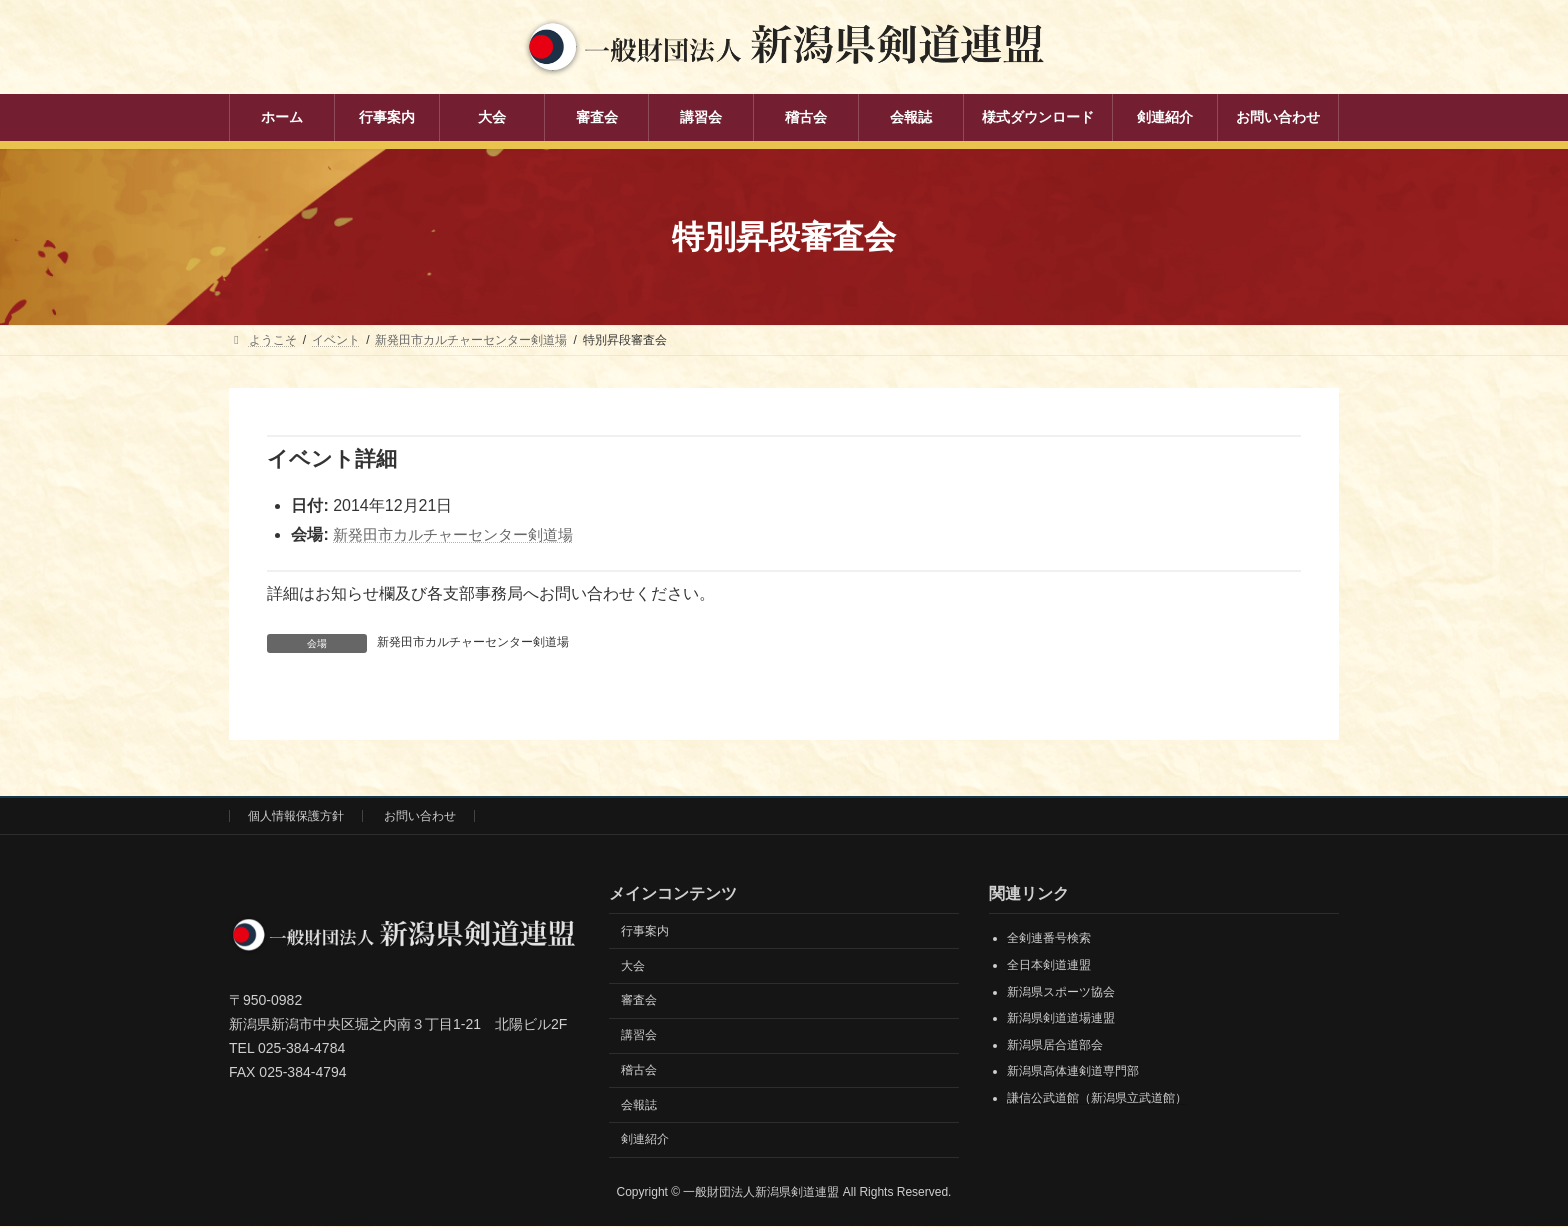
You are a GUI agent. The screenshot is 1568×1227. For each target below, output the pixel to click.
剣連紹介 (645, 1140)
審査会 (639, 1001)
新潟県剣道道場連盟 (1061, 1019)
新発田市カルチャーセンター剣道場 (461, 534)
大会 (633, 966)
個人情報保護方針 (296, 816)
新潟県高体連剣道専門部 (1073, 1072)
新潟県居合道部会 (1055, 1045)
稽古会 (639, 1070)
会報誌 (639, 1105)
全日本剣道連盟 (1049, 965)
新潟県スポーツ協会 (1061, 992)
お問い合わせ (420, 816)
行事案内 (645, 931)
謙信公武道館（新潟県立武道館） (1097, 1098)
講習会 (639, 1036)
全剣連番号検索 (1049, 939)
